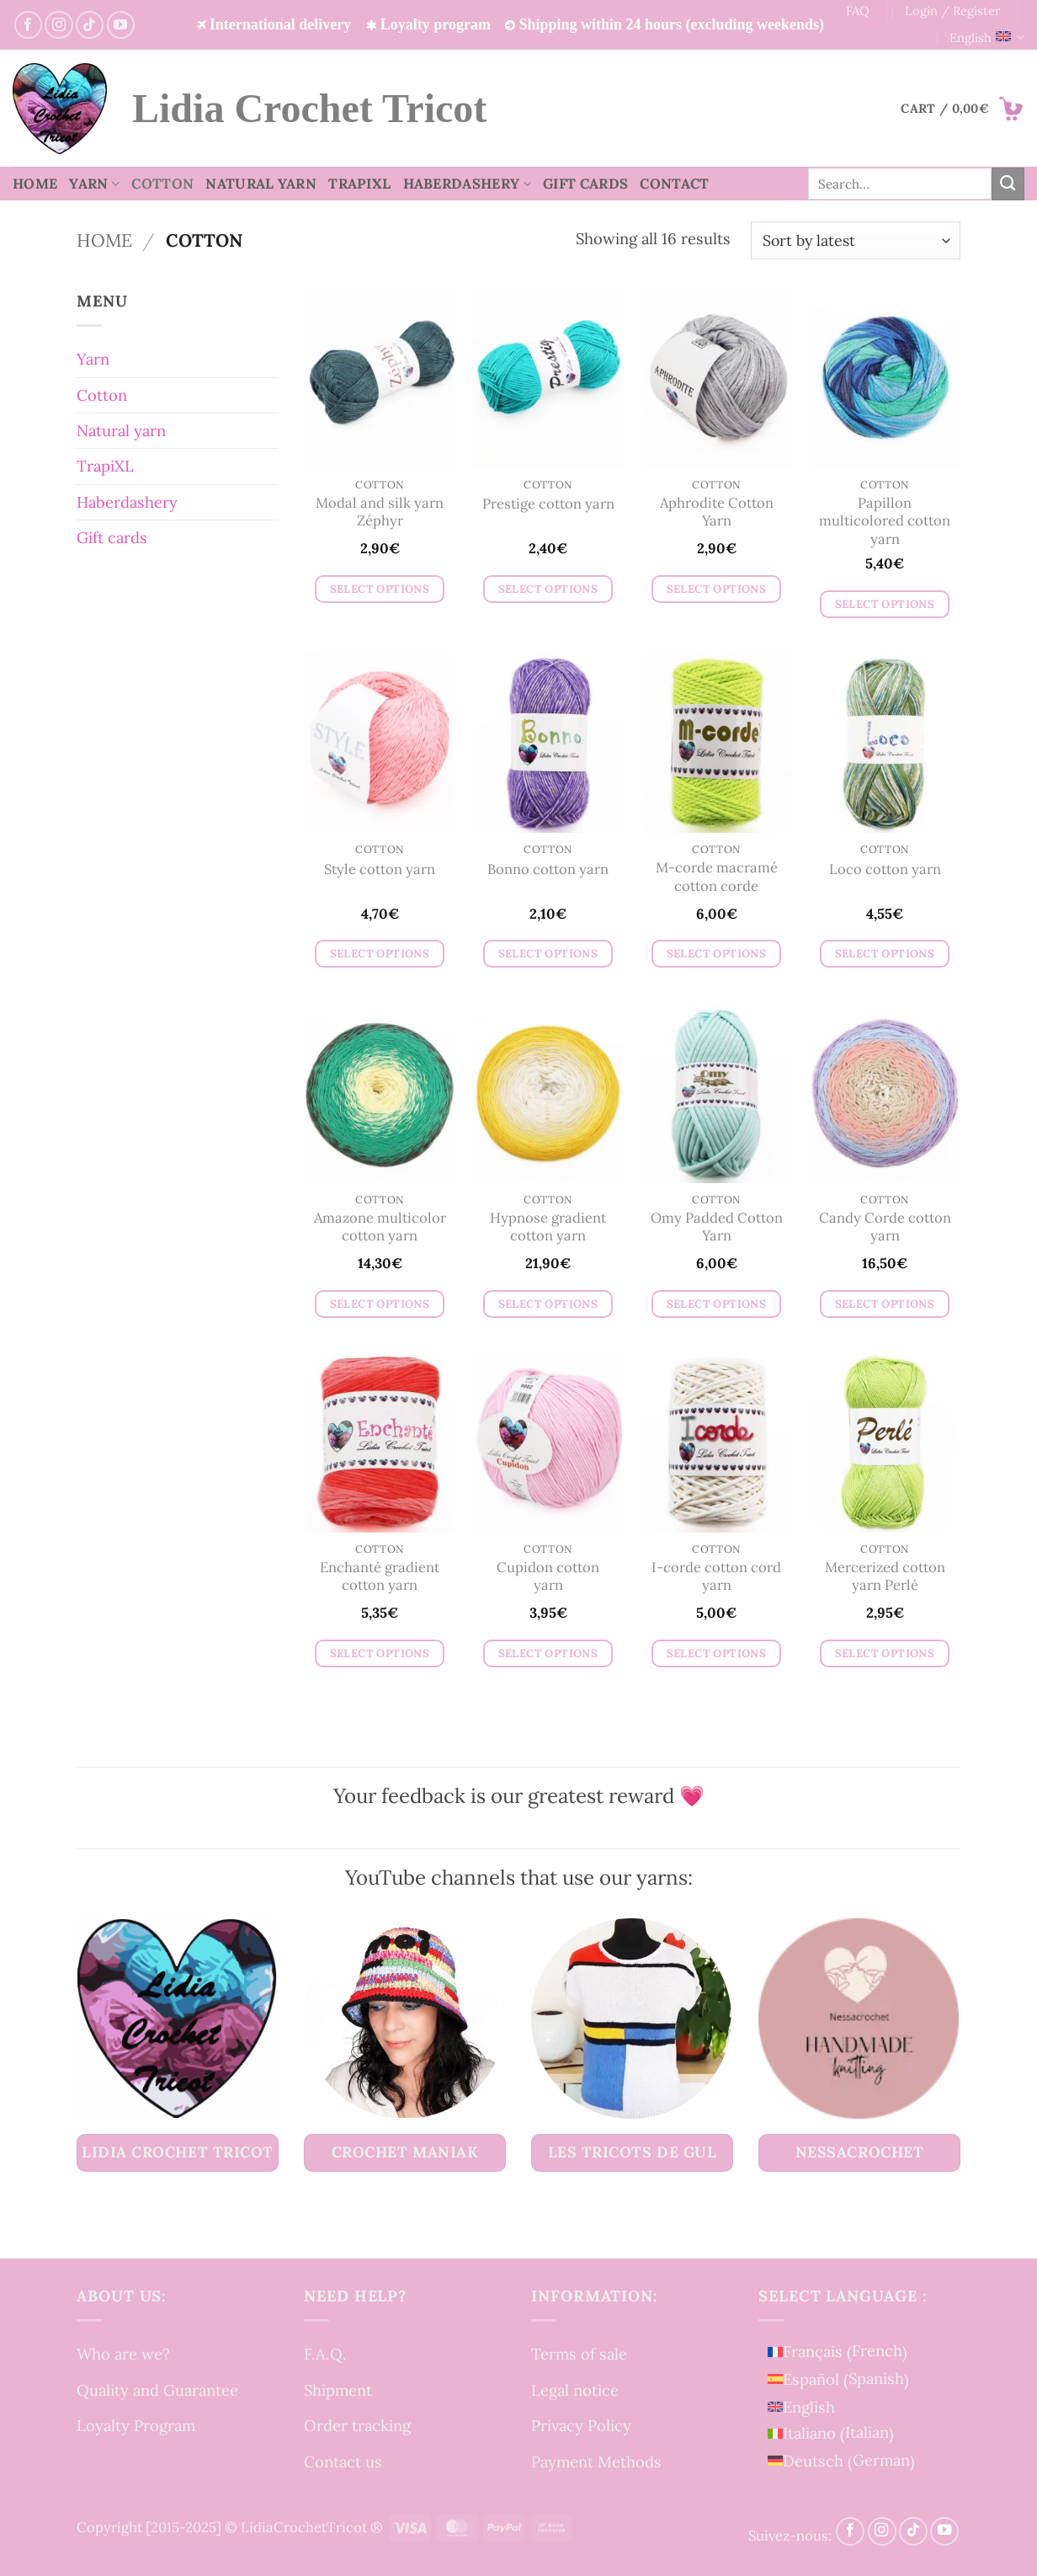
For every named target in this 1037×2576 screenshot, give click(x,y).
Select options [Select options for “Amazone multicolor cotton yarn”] (380, 1304)
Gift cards (585, 183)
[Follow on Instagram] (58, 25)
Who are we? (123, 2354)
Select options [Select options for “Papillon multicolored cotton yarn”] (885, 604)
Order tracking (357, 2425)
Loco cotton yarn (885, 869)
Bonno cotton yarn (548, 869)
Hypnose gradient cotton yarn (548, 1227)
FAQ (857, 11)
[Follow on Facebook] (28, 25)
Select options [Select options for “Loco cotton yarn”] (885, 954)
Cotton (162, 183)
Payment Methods (596, 2461)
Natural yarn (260, 183)
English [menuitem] (809, 2407)
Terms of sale (579, 2354)
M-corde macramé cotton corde (717, 877)
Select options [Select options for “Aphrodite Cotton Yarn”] (717, 589)
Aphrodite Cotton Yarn (717, 512)
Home (35, 183)
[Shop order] (855, 240)
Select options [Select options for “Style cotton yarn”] (380, 954)
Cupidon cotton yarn (548, 1577)
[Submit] (1008, 184)
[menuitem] (841, 2351)
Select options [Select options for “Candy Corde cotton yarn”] (885, 1304)
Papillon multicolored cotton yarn (884, 521)
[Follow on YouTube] (121, 25)
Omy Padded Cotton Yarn (717, 1227)
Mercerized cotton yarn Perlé (885, 1577)
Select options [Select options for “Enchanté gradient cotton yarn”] (380, 1653)
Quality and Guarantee (157, 2390)
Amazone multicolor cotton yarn (380, 1227)
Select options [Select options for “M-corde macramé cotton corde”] (717, 954)
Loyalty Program (136, 2425)
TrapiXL (359, 183)
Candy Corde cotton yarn (885, 1227)
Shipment (338, 2390)
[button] (962, 109)
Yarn (94, 183)
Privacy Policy (581, 2425)
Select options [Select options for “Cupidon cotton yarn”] (548, 1653)
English (986, 37)
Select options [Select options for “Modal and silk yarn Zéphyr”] (380, 589)
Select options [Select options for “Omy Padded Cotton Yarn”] (717, 1304)
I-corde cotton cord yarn (716, 1577)
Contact (674, 183)
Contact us (343, 2461)
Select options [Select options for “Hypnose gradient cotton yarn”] (548, 1304)
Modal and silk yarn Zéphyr (380, 512)
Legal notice (575, 2390)
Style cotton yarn (379, 869)
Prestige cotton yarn (548, 504)
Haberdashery (467, 183)
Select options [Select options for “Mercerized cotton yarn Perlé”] (885, 1653)
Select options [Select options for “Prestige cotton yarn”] (548, 589)
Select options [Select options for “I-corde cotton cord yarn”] (717, 1653)
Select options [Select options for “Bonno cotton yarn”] (548, 954)
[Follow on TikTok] (90, 25)
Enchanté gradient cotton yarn (379, 1577)
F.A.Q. (325, 2354)
